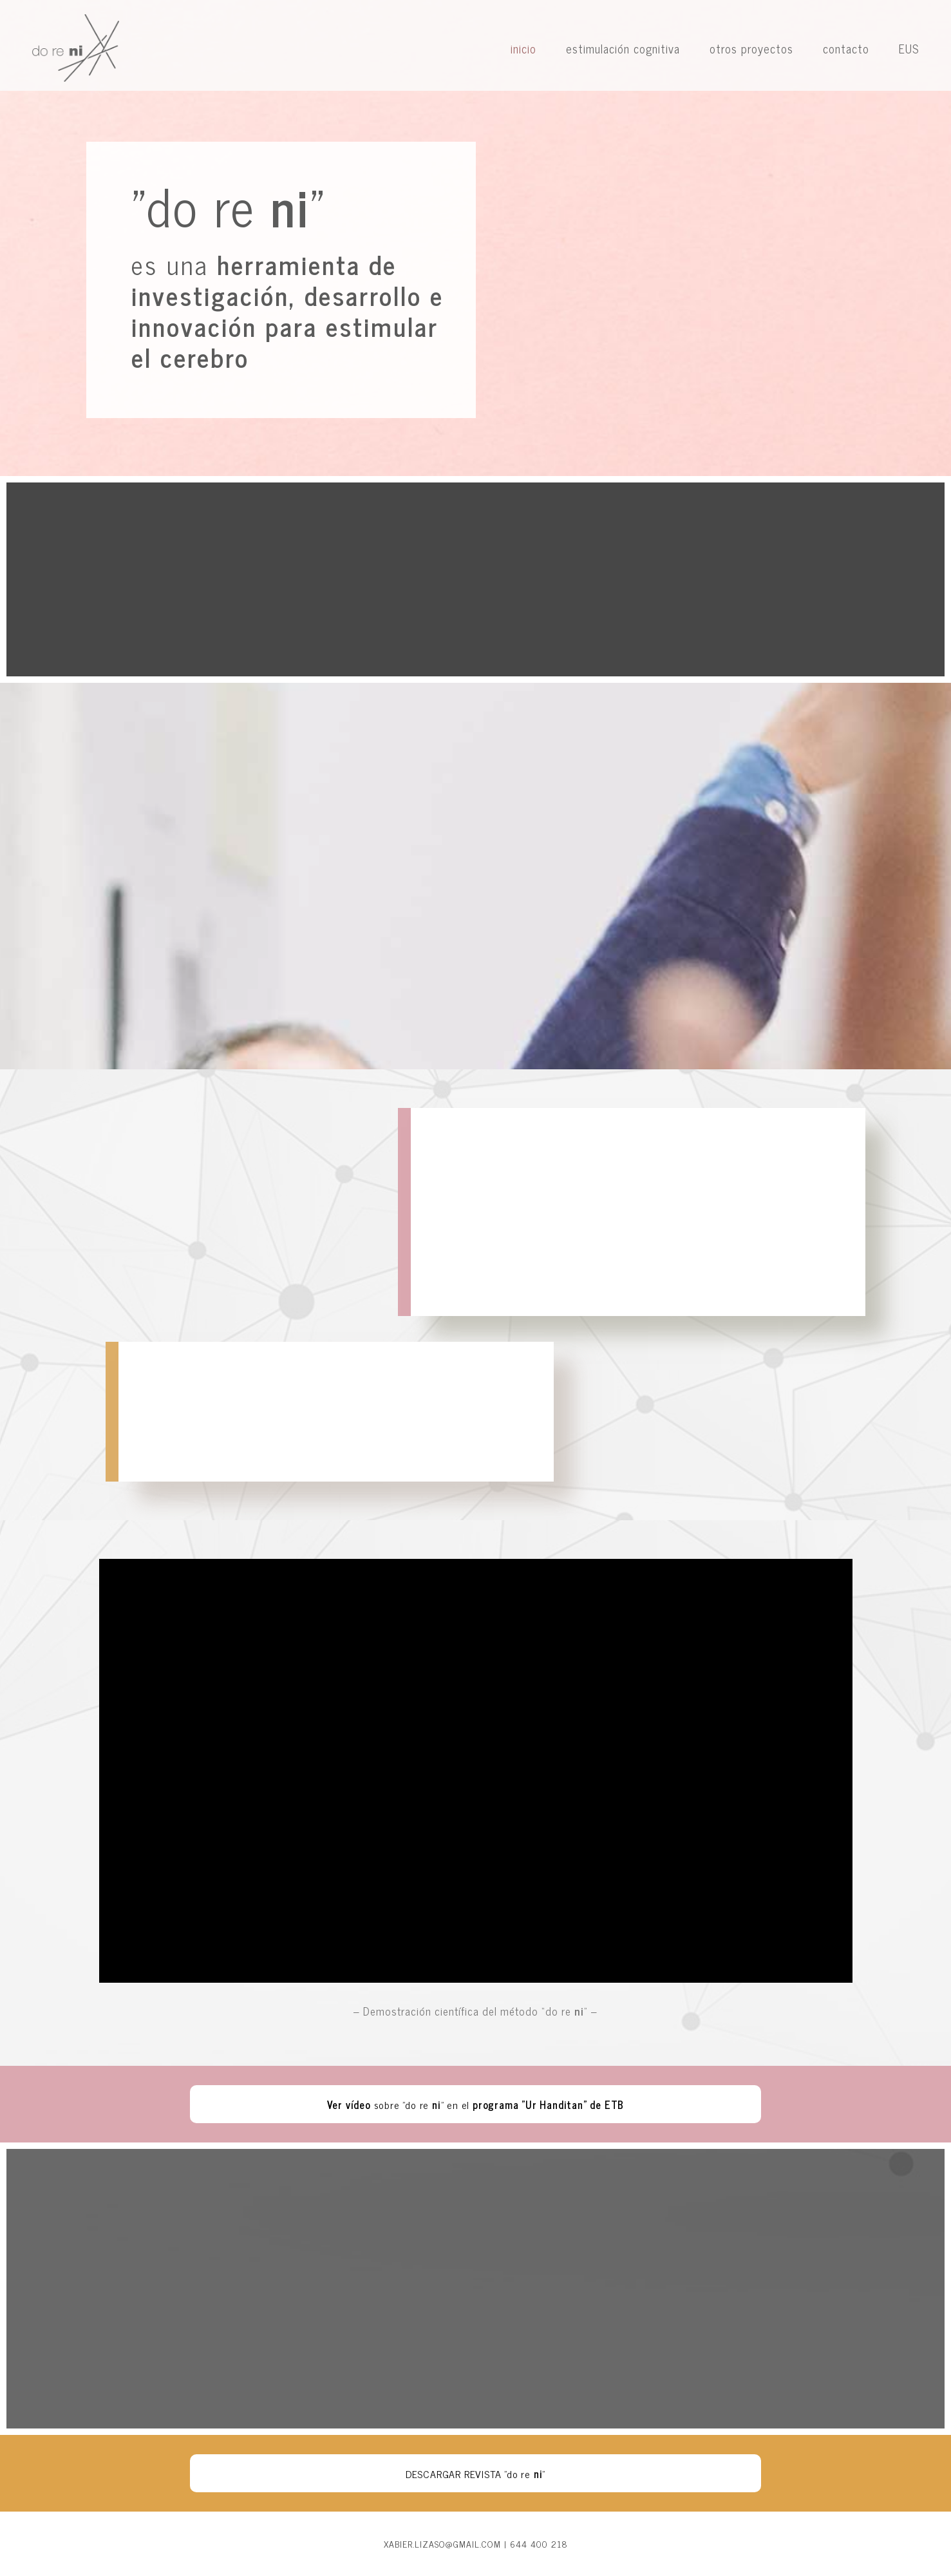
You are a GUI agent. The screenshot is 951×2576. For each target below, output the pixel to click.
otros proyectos (751, 48)
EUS (909, 48)
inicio (523, 48)
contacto (846, 48)
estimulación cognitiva (623, 48)
